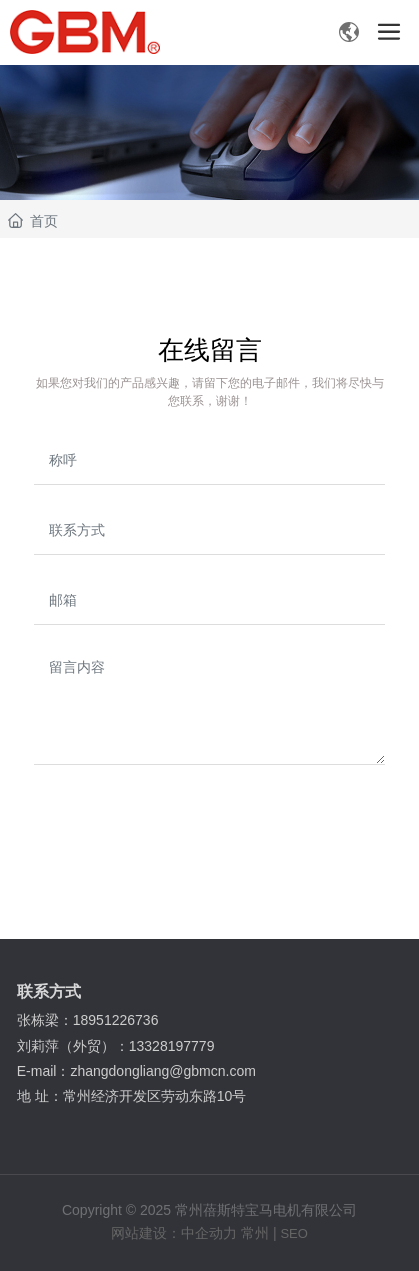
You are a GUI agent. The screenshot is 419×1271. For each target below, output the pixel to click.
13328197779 (174, 1046)
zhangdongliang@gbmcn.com (164, 1071)
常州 (255, 1233)
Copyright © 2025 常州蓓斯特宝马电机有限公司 (209, 1210)
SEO (293, 1233)
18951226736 (118, 1020)
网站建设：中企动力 (174, 1233)
